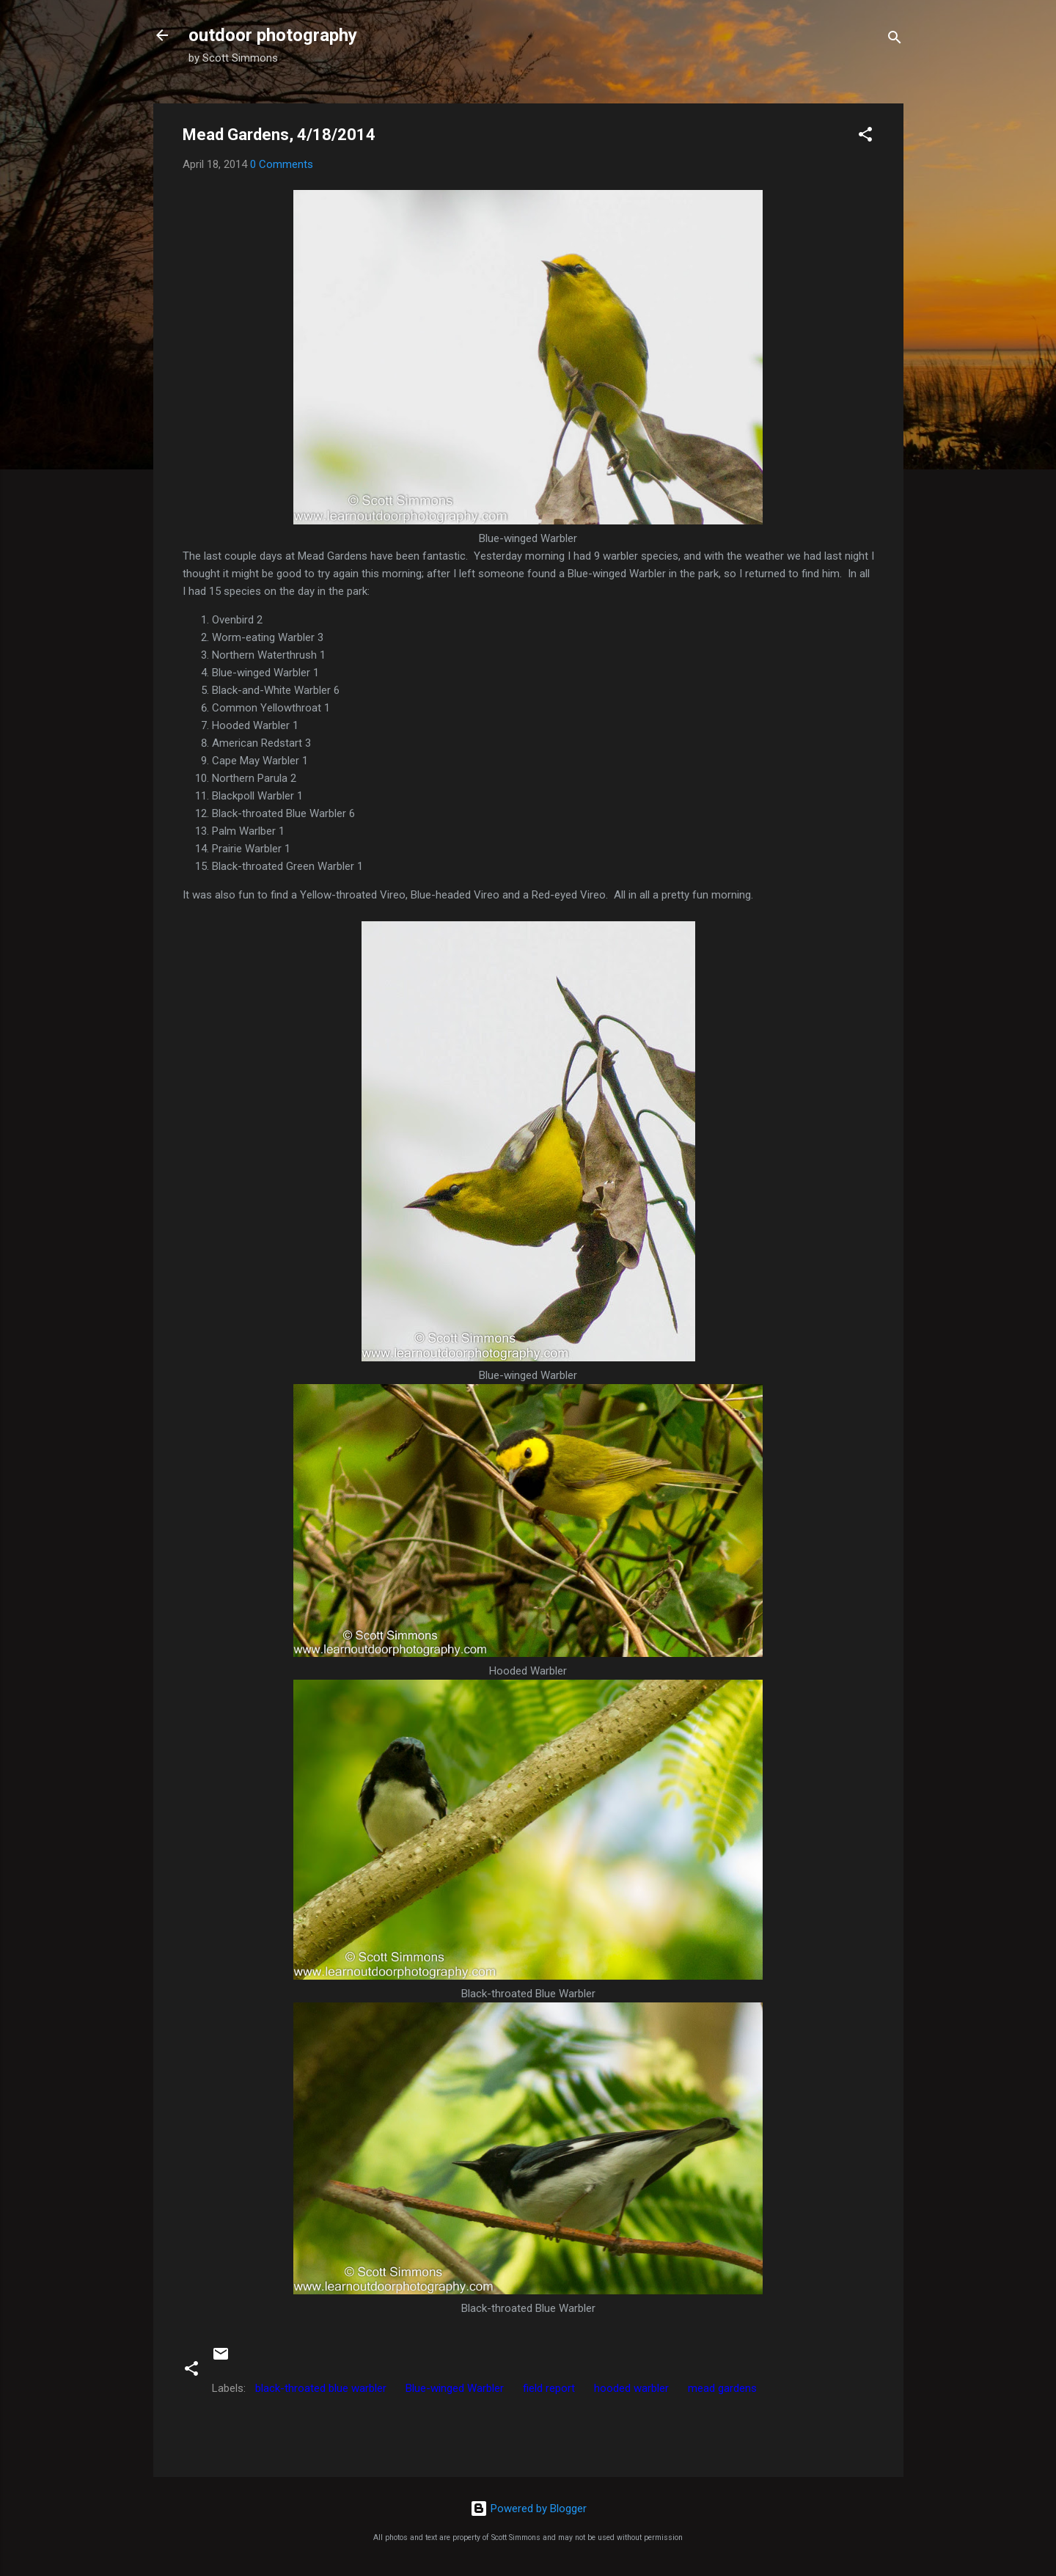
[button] (865, 136)
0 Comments (281, 164)
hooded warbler (631, 2388)
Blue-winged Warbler (455, 2388)
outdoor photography (272, 35)
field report (549, 2388)
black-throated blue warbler (320, 2388)
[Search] (894, 40)
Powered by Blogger (528, 2508)
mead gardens (722, 2388)
